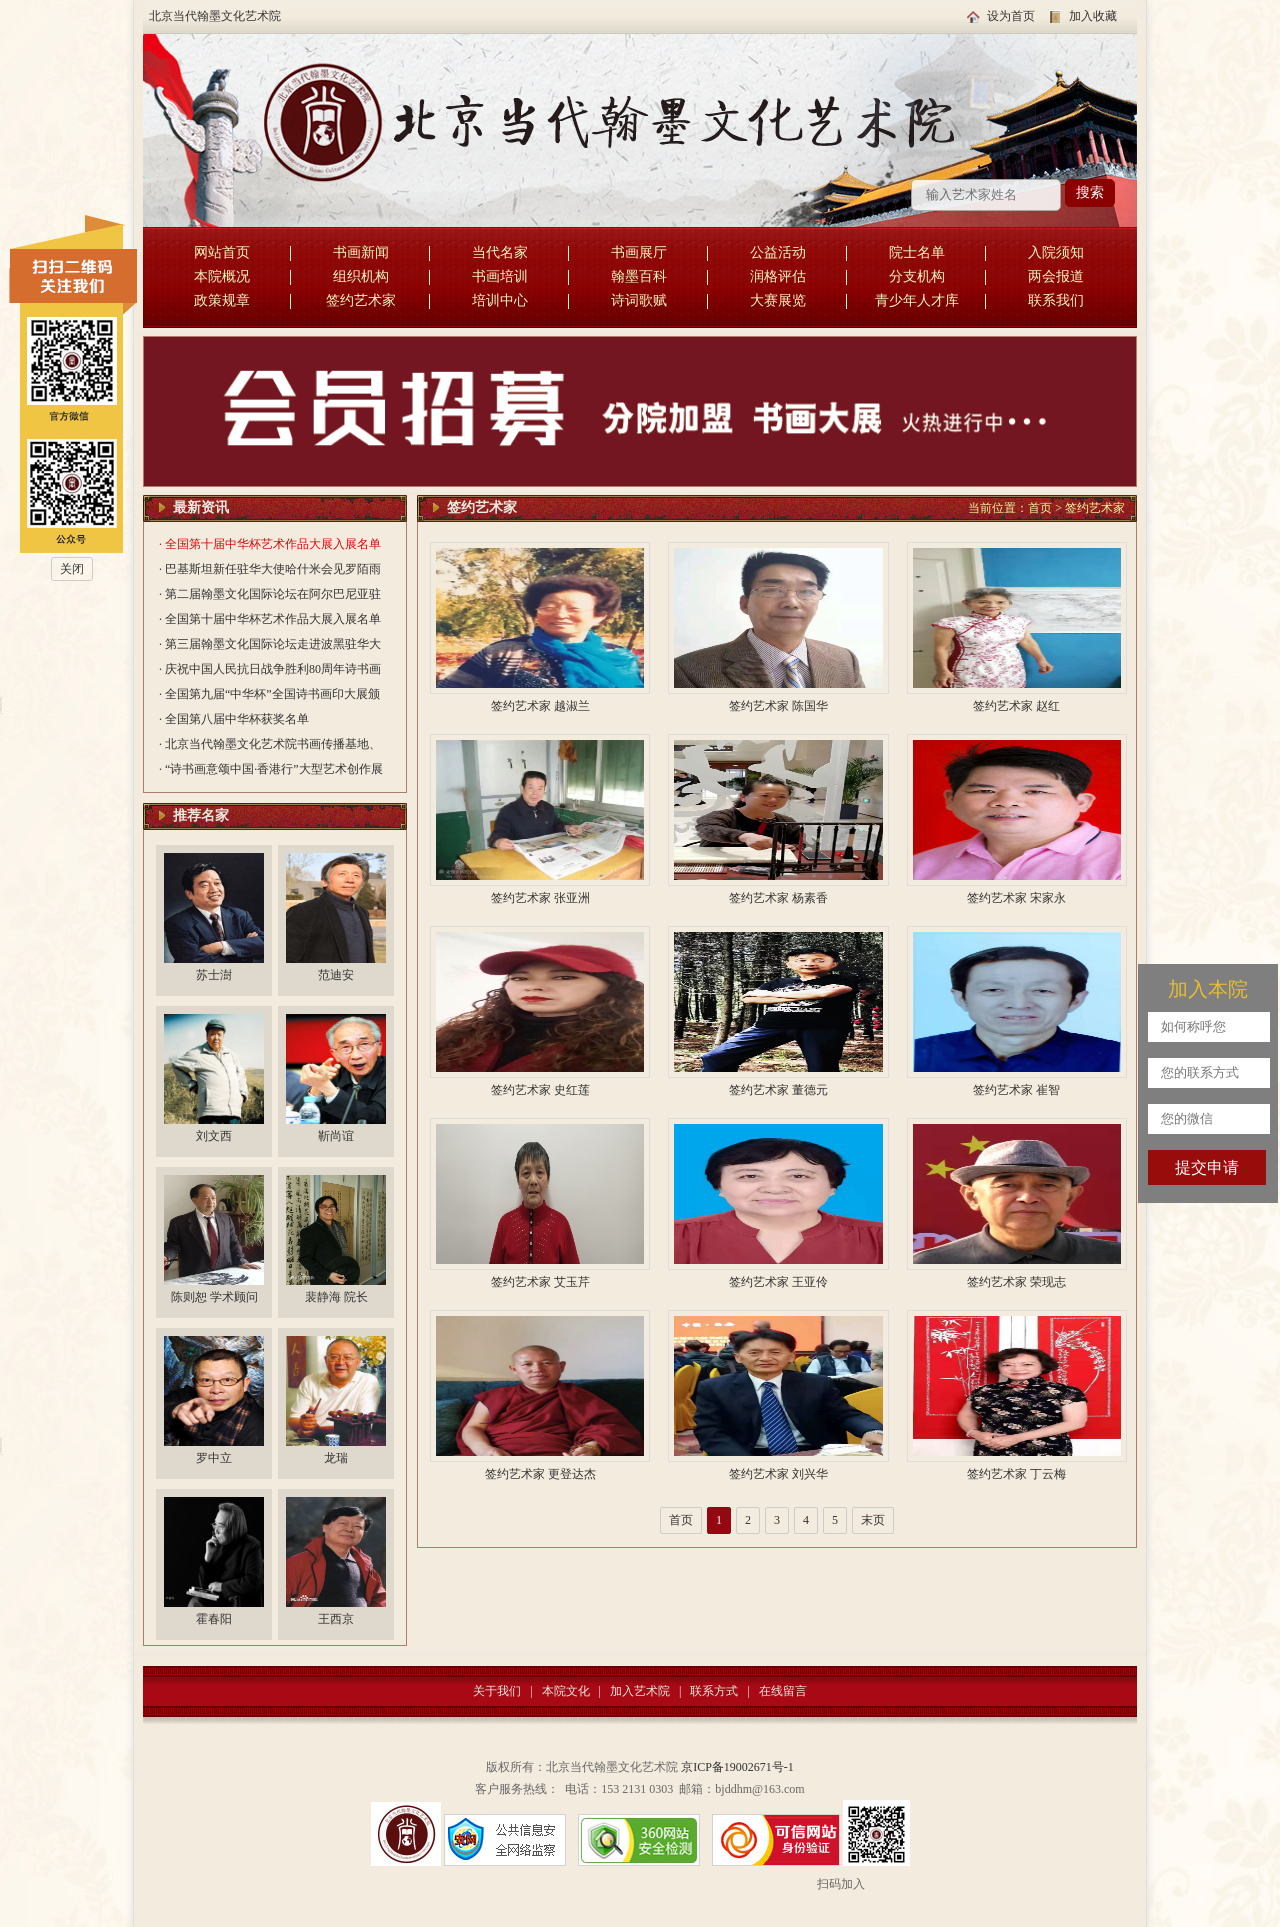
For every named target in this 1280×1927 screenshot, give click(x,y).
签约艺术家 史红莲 (540, 1090)
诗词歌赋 (639, 300)
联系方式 (714, 1691)
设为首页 (1011, 16)
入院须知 (1056, 252)
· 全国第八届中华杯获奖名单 (234, 719)
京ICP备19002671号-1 (737, 1767)
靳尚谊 (336, 1136)
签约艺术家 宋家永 (1016, 898)
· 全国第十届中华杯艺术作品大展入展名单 (270, 544)
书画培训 (500, 276)
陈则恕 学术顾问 (214, 1297)
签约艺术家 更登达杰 (540, 1474)
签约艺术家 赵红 (1016, 706)
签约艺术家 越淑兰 (540, 706)
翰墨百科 (639, 276)
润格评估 (778, 276)
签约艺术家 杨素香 (778, 898)
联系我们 (1056, 300)
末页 (873, 1520)
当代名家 (500, 252)
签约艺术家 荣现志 (1016, 1282)
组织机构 (361, 276)
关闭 (72, 569)
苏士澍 (214, 975)
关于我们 (497, 1691)
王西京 (336, 1619)
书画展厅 (639, 252)
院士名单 (917, 252)
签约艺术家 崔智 (1016, 1090)
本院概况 (222, 276)
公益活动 (778, 252)
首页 (1040, 508)
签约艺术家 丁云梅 (1016, 1474)
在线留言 (783, 1691)
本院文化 (566, 1691)
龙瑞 (336, 1458)
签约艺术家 (361, 300)
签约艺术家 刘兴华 (778, 1474)
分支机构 (917, 276)
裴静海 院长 (336, 1297)
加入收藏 (1093, 16)
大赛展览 (778, 300)
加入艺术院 (640, 1691)
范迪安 (336, 975)
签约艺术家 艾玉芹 (540, 1282)
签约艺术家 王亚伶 (778, 1282)
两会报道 (1056, 276)
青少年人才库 (917, 300)
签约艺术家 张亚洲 (540, 898)
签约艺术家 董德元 (778, 1090)
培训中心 (500, 300)
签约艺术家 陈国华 (778, 706)
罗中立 (214, 1458)
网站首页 (222, 252)
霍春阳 (214, 1619)
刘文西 (214, 1136)
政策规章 (222, 300)
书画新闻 (361, 252)
